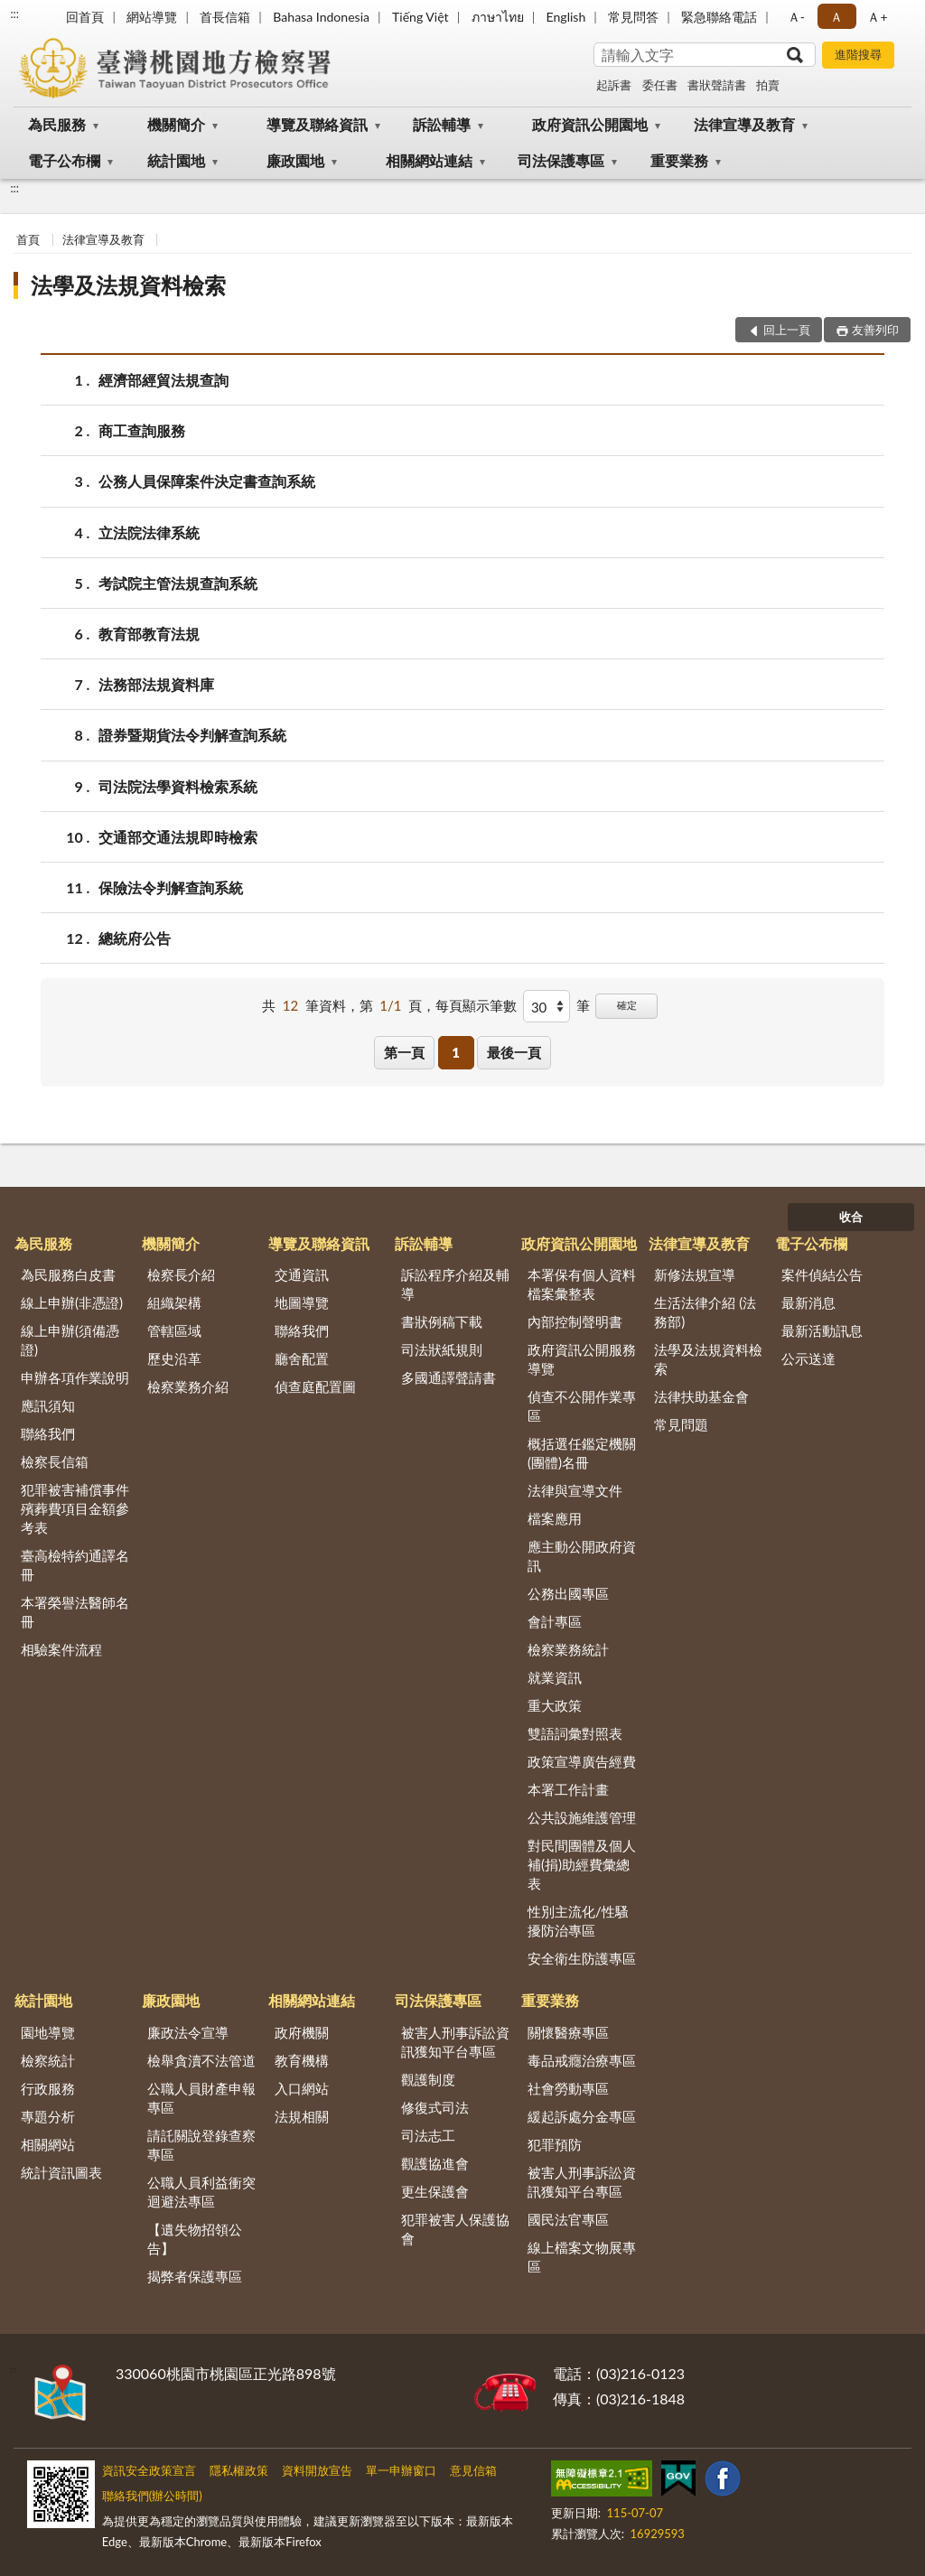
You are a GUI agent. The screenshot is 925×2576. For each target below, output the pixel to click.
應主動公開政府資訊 (582, 1555)
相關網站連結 (429, 160)
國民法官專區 (568, 2219)
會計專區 (555, 1621)
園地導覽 (48, 2032)
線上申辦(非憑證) (72, 1302)
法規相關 (302, 2116)
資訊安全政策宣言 (149, 2470)
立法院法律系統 (149, 532)
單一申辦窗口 (401, 2470)
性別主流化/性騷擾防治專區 (578, 1920)
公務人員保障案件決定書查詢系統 (206, 481)
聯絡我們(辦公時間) (152, 2495)
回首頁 (85, 16)
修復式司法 (435, 2107)
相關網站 (48, 2144)
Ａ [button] (836, 16)
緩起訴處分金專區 (582, 2116)
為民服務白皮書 (68, 1274)
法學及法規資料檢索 (128, 285)
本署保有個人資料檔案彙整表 (582, 1284)
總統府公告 (134, 938)
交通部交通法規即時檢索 (177, 836)
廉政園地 (295, 160)
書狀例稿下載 (441, 1321)
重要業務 (679, 160)
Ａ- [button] (796, 16)
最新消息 (808, 1302)
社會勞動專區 (568, 2088)
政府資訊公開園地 (590, 124)
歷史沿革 (174, 1358)
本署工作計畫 (568, 1789)
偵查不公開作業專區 (582, 1405)
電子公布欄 (64, 160)
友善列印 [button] (875, 329)
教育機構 (302, 2060)
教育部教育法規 (149, 633)
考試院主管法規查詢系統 (177, 583)
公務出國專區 (568, 1593)
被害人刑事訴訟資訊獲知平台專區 (455, 2041)
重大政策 (555, 1705)
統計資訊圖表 (61, 2172)
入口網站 (302, 2088)
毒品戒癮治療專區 (582, 2060)
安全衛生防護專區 (582, 1958)
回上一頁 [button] (786, 329)
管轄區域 (174, 1330)
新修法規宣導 (694, 1274)
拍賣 (768, 85)
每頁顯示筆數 (476, 1005)
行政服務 (48, 2088)
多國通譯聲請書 (448, 1377)
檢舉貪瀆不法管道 (201, 2060)
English (566, 16)
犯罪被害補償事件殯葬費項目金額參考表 (75, 1508)
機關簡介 (176, 124)
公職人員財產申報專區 (201, 2097)
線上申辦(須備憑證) (70, 1340)
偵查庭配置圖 (315, 1386)
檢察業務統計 (568, 1649)
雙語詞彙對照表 (575, 1733)
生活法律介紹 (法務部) (705, 1312)
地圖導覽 (302, 1302)
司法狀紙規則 (441, 1349)
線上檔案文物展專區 (582, 2256)
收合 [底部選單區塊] (851, 1216)
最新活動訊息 (822, 1330)
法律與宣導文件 (575, 1490)
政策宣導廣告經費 (582, 1761)
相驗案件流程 (61, 1649)
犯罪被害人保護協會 (455, 2228)
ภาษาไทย (498, 16)
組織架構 (174, 1302)
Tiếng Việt (420, 16)
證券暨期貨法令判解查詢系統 (192, 734)
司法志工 (428, 2135)
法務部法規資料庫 (156, 684)
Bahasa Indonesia (321, 16)
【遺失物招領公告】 (194, 2238)
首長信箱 (225, 16)
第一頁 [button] (404, 1052)
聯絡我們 (48, 1433)
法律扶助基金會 (701, 1396)
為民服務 (57, 124)
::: (14, 13)
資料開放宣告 (317, 2470)
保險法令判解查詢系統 (170, 887)
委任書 (659, 85)
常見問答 (633, 16)
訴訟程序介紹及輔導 (455, 1284)
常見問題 (681, 1424)
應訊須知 (48, 1405)
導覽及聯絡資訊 (317, 124)
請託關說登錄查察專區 (201, 2144)
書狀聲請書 (716, 85)
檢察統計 (48, 2060)
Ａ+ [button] (877, 16)
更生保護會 (435, 2191)
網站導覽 (151, 16)
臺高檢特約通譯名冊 (75, 1564)
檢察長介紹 (181, 1274)
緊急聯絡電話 (719, 16)
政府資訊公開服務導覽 (582, 1359)
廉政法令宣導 (188, 2032)
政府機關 (302, 2032)
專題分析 (48, 2116)
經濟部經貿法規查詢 (163, 379)
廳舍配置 (302, 1358)
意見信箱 (473, 2470)
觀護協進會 (435, 2163)
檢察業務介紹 (188, 1386)
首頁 (28, 239)
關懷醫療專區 (568, 2032)
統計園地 (176, 160)
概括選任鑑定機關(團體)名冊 (582, 1452)
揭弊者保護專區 (194, 2276)
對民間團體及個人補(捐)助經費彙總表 (582, 1864)
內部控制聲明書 (575, 1321)
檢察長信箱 (55, 1461)
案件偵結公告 (822, 1274)
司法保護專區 (561, 160)
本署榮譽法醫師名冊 (75, 1611)
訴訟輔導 (442, 124)
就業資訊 (555, 1677)
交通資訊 (302, 1274)
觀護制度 (428, 2079)
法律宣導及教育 (744, 124)
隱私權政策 (239, 2470)
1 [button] (456, 1052)
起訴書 (613, 85)
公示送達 (808, 1358)
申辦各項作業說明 (75, 1377)
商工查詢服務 (141, 430)
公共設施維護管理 (582, 1817)
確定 (627, 1005)
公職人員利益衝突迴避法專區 (201, 2191)
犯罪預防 (555, 2144)
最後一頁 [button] (514, 1052)
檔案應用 (555, 1518)
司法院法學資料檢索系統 (177, 786)
